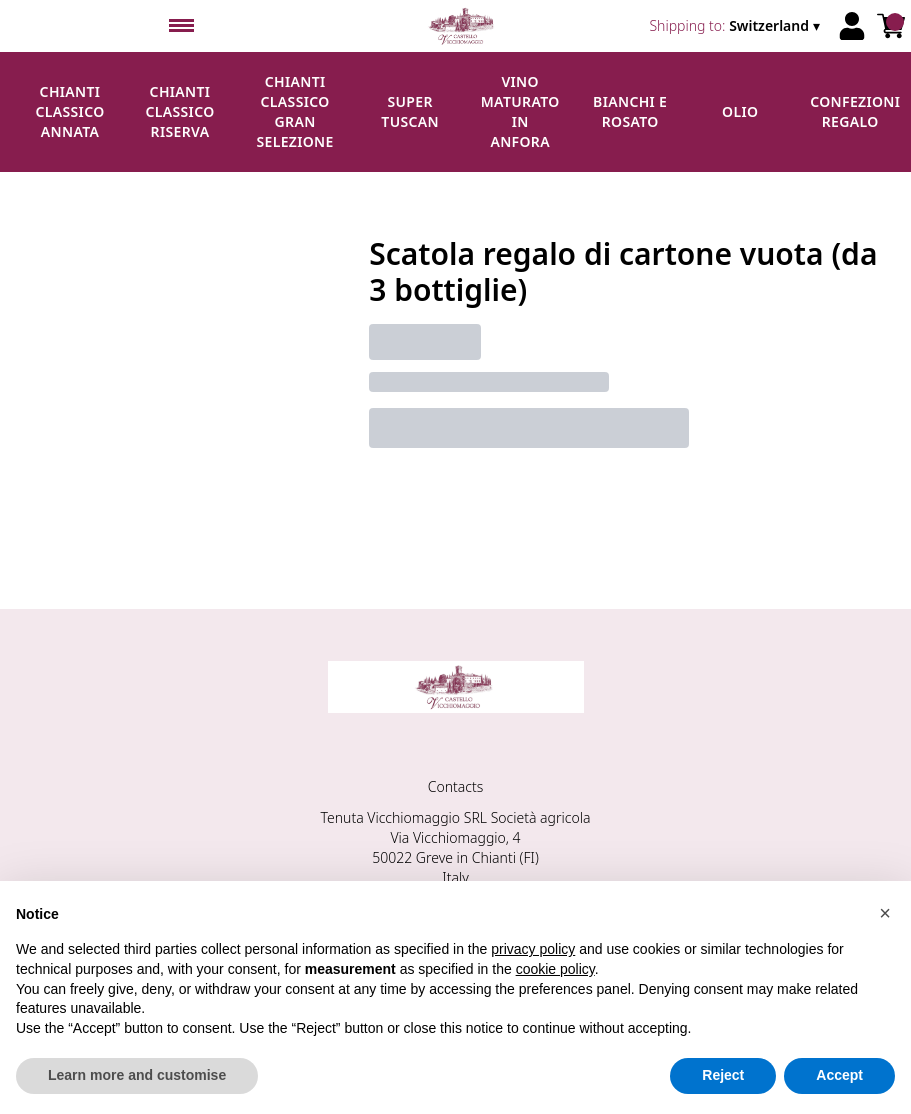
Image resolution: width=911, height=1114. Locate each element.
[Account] (852, 26)
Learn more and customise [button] (137, 1075)
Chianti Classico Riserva (179, 111)
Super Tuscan (410, 111)
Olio (740, 111)
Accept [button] (839, 1075)
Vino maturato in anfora (520, 111)
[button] (885, 913)
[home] (463, 26)
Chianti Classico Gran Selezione (294, 111)
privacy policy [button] (533, 949)
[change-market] (736, 26)
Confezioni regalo (855, 111)
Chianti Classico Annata (69, 111)
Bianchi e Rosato (630, 111)
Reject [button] (723, 1075)
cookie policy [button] (555, 969)
